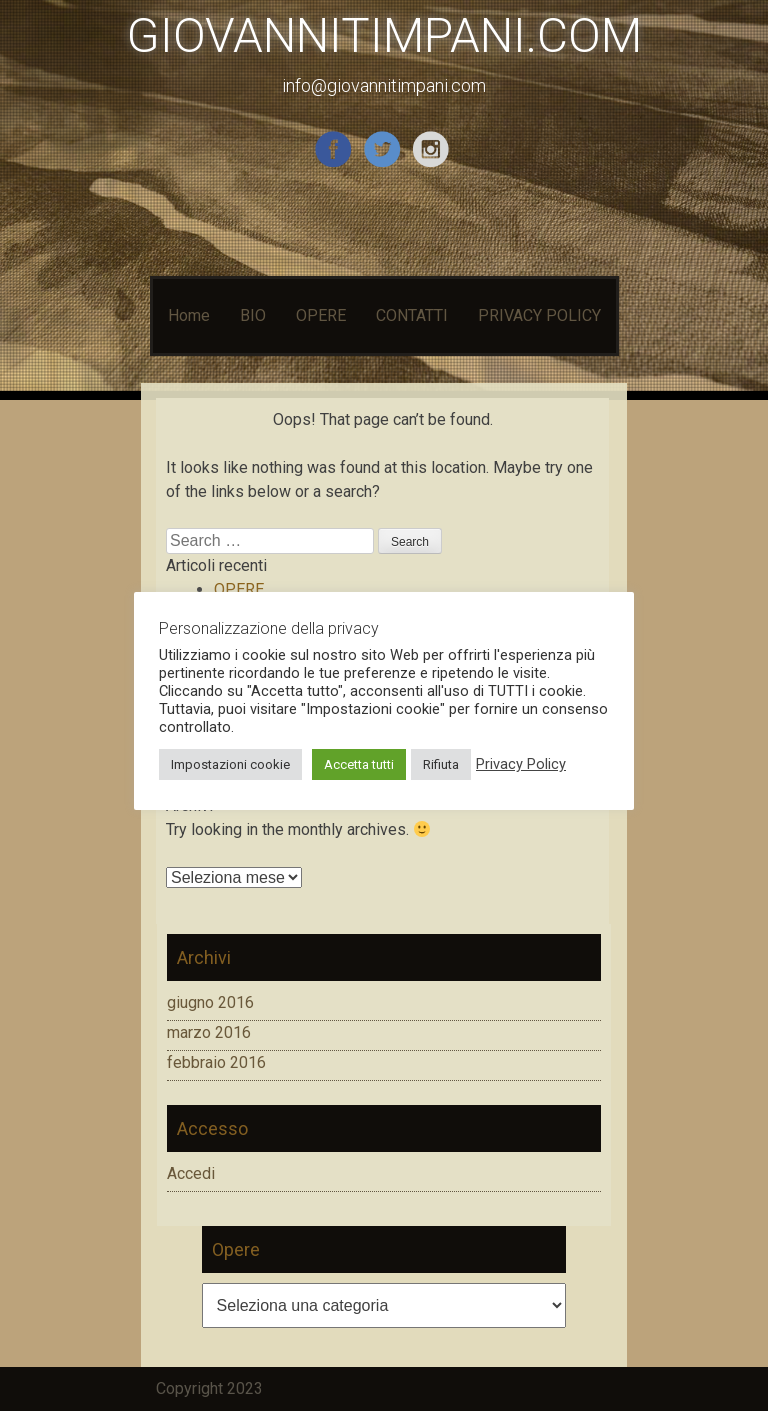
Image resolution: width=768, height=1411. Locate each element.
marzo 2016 (209, 1032)
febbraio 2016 (216, 1062)
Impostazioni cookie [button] (230, 764)
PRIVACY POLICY (539, 315)
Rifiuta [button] (441, 764)
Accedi (191, 1173)
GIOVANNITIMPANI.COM (384, 35)
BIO (253, 315)
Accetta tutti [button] (359, 764)
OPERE (321, 315)
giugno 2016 (210, 1002)
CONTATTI (412, 315)
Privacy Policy (521, 764)
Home (189, 315)
